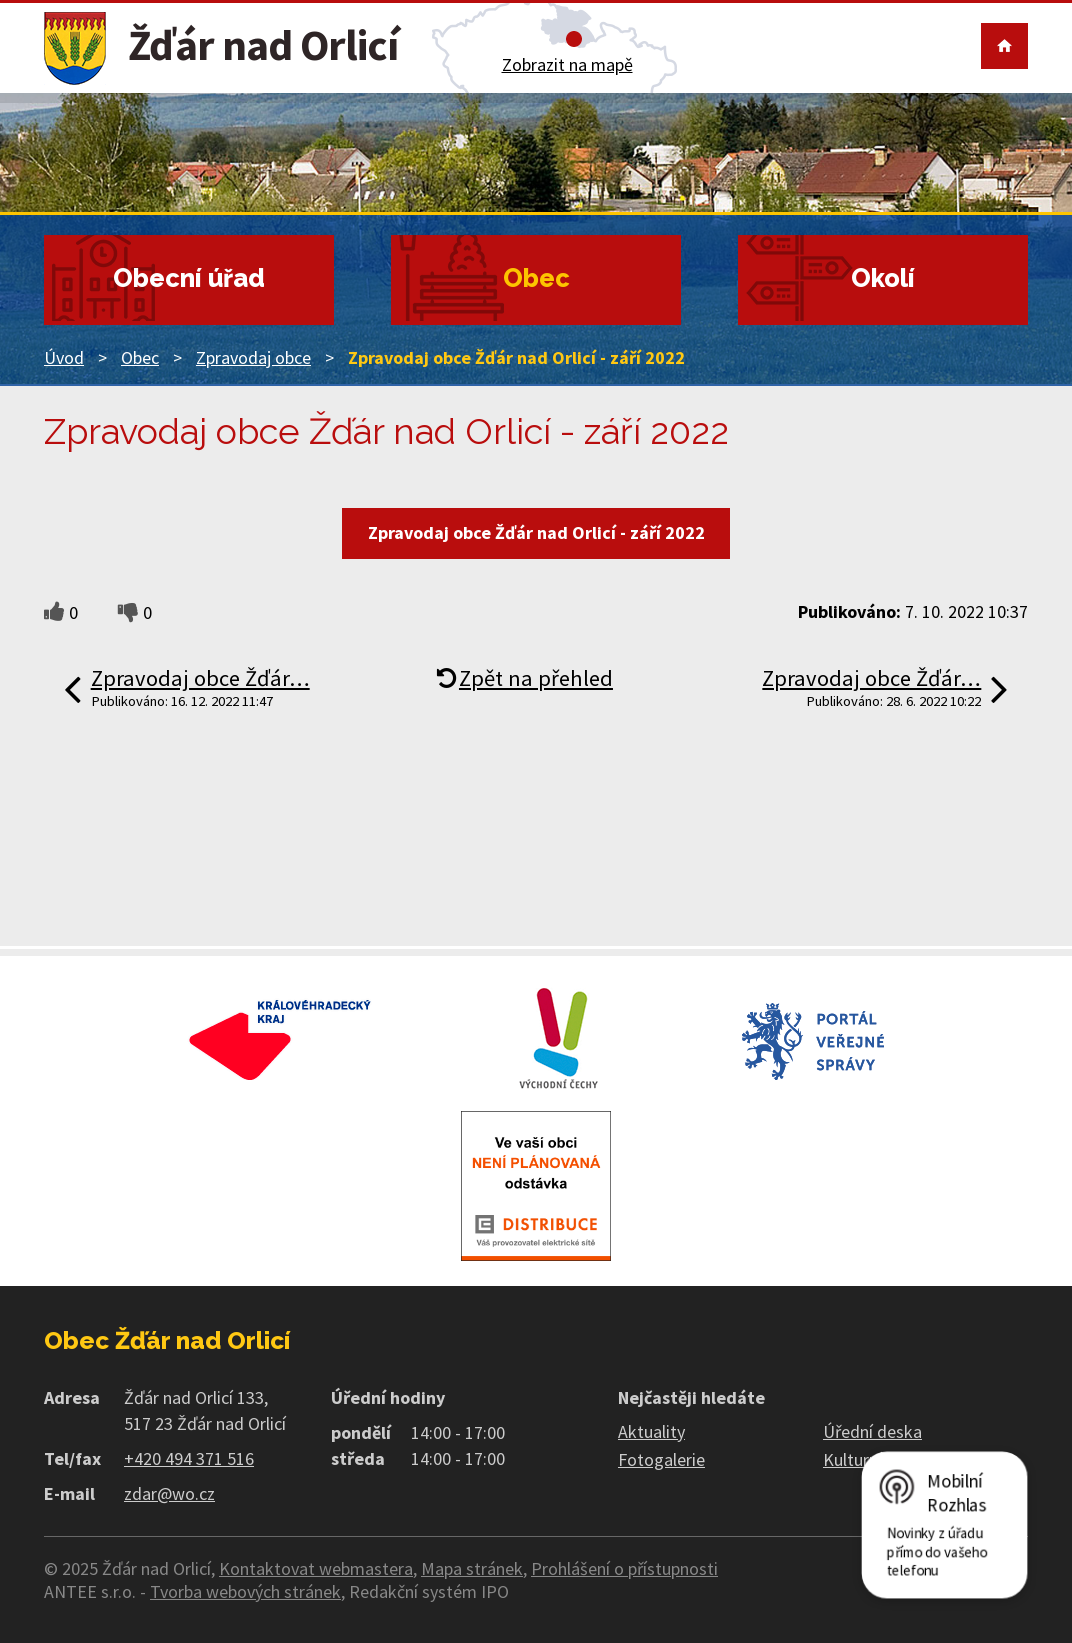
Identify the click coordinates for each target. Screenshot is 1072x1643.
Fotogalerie (661, 1459)
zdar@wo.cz (169, 1493)
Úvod (64, 357)
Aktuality (651, 1431)
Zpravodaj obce (253, 357)
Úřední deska (872, 1431)
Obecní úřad (189, 278)
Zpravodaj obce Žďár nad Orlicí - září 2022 (536, 532)
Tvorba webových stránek (245, 1591)
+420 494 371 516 (189, 1458)
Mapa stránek (472, 1568)
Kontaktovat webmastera (316, 1568)
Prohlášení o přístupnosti (624, 1568)
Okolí (883, 278)
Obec (536, 278)
